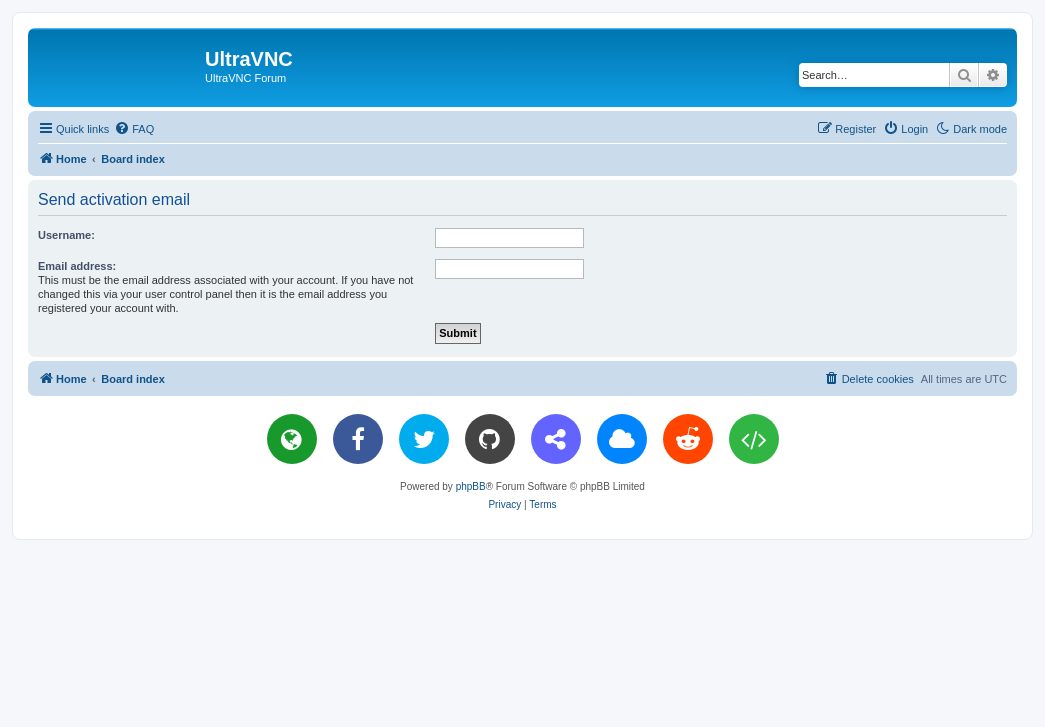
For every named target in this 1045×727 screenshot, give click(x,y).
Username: (66, 235)
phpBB (471, 486)
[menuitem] (134, 129)
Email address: (77, 266)
